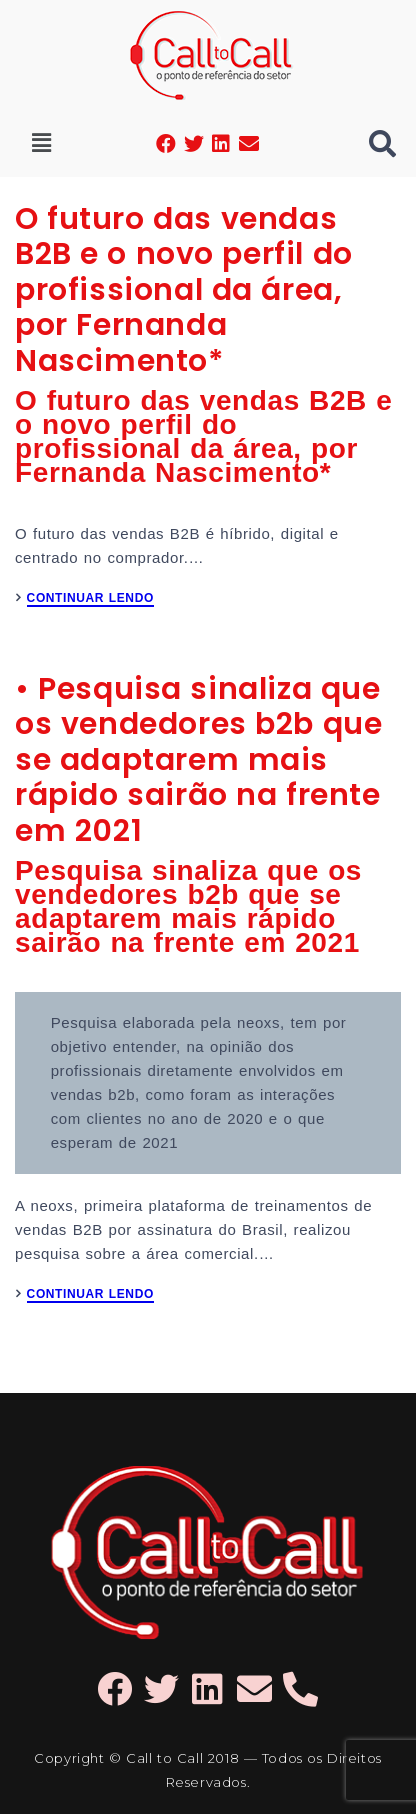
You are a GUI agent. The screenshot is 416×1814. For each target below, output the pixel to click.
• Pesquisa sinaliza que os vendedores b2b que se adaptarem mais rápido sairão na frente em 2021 (198, 760)
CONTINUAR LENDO (90, 598)
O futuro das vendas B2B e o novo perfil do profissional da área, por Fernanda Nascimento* (184, 290)
